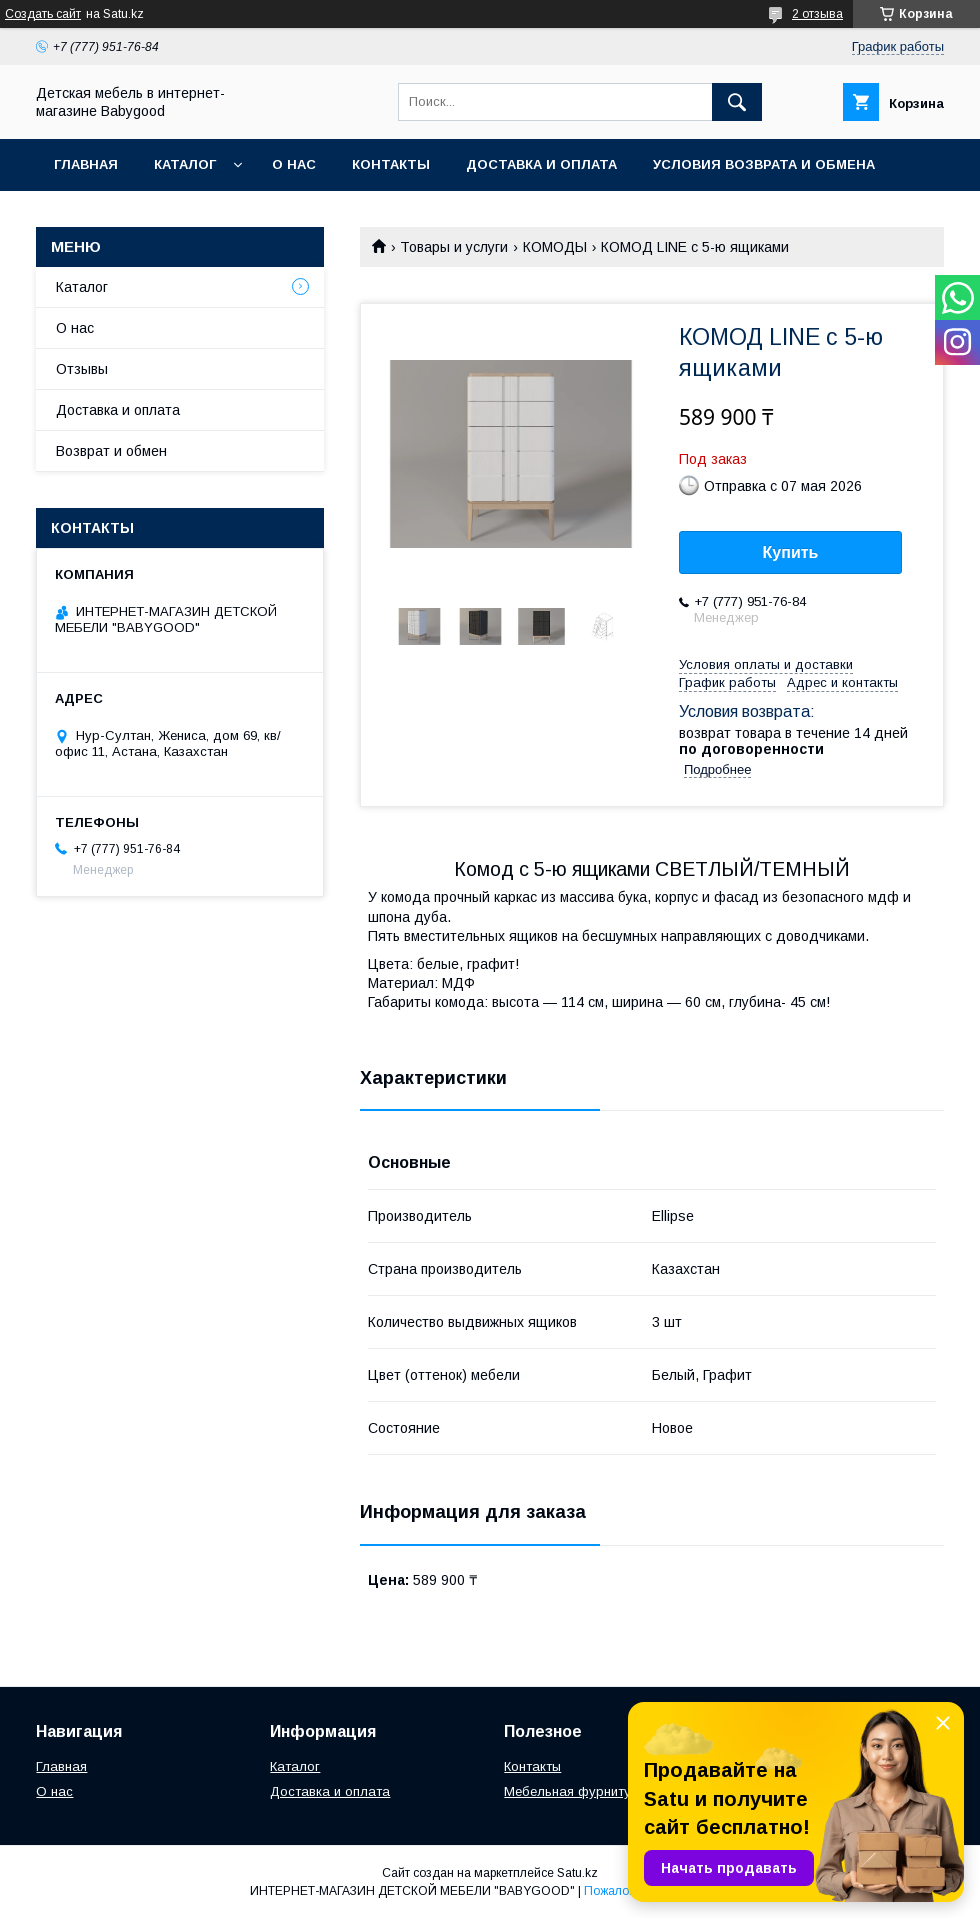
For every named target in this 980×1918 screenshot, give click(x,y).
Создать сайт (43, 14)
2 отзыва (817, 14)
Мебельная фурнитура (575, 1791)
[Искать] (737, 102)
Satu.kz (577, 1873)
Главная (86, 164)
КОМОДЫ (555, 247)
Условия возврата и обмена (764, 164)
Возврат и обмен (111, 451)
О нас (294, 164)
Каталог (185, 164)
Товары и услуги (454, 247)
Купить (791, 552)
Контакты (391, 164)
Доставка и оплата (541, 164)
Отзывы (82, 369)
